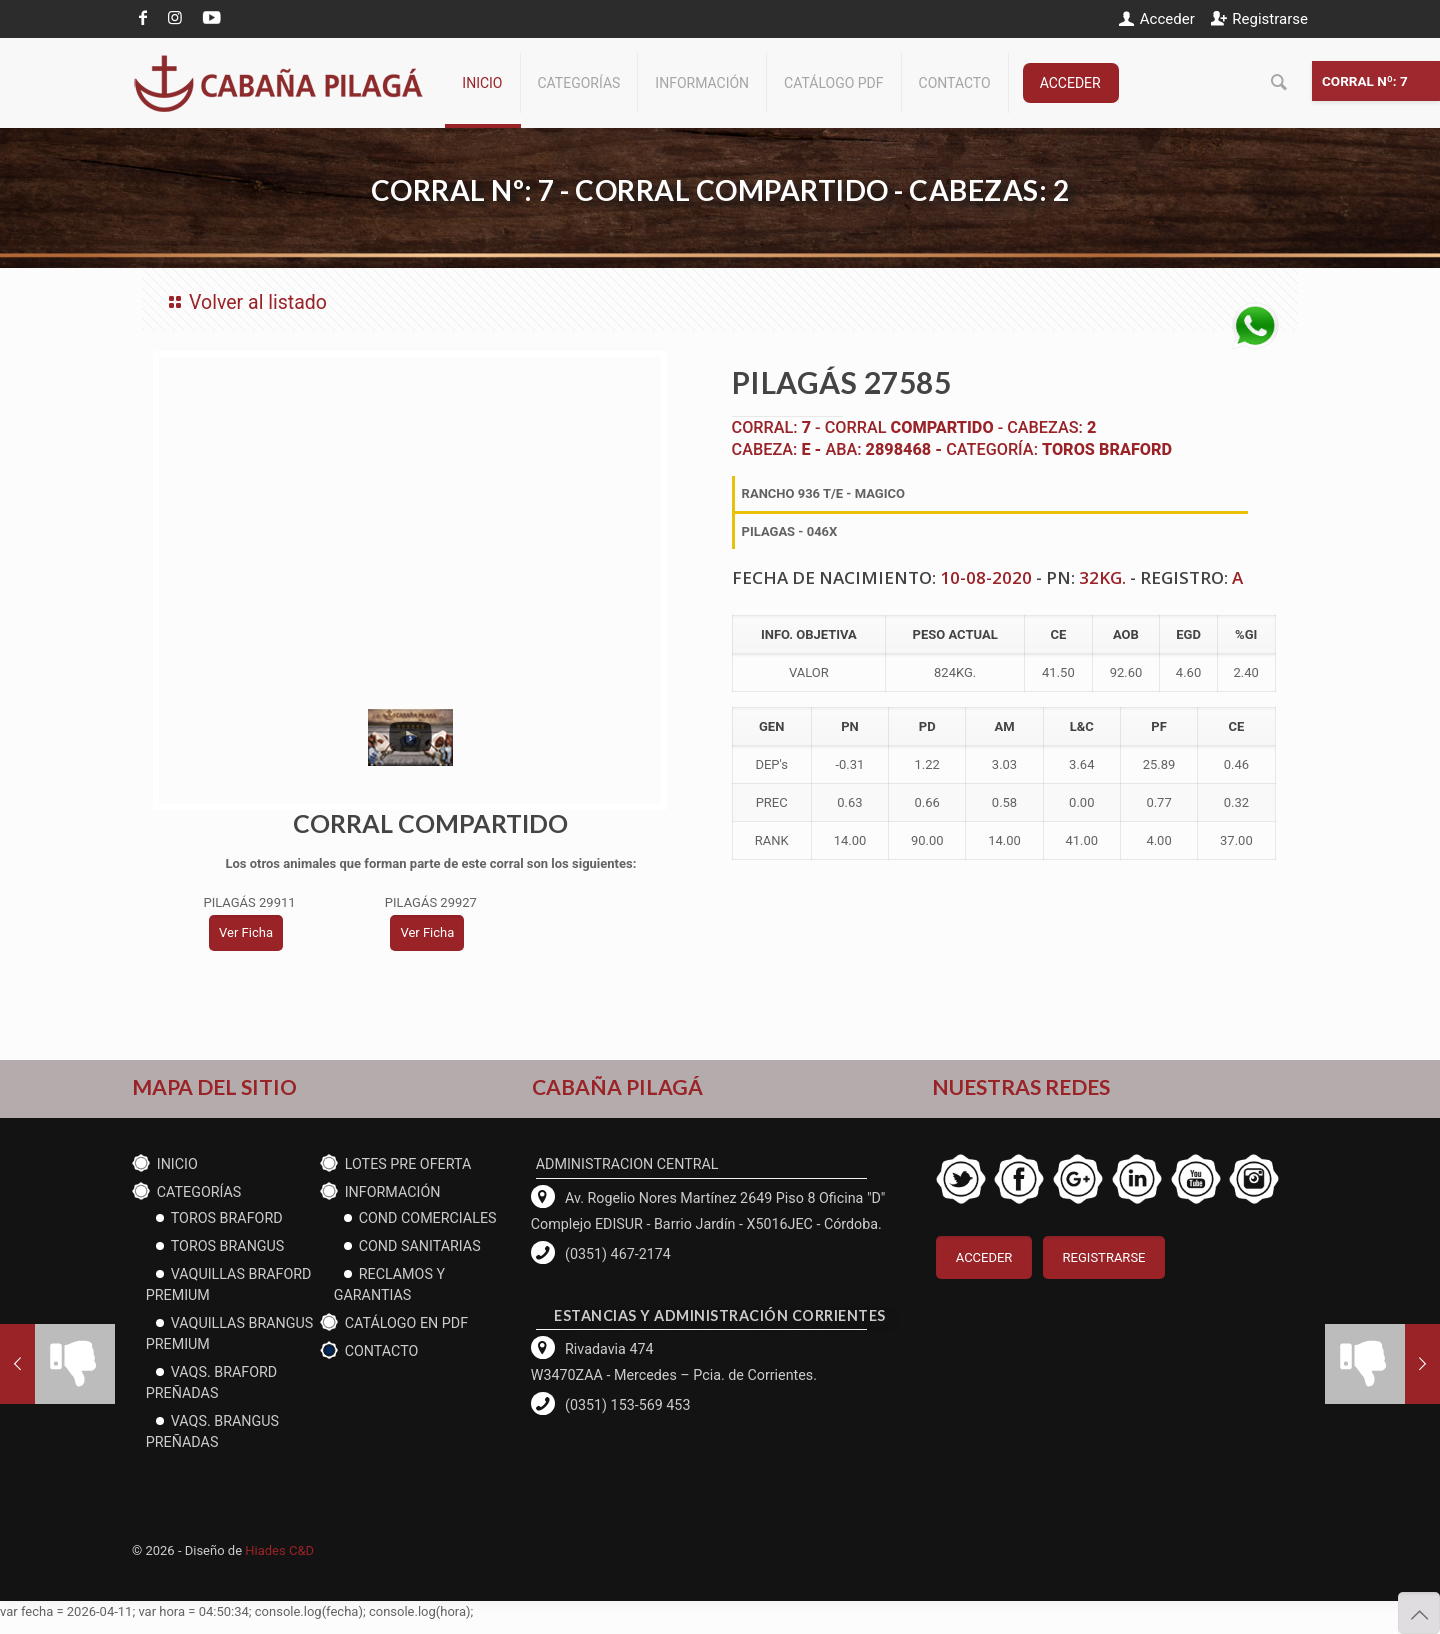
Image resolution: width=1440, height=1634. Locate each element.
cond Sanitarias (420, 1246)
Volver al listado (244, 302)
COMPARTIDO (942, 427)
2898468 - (906, 449)
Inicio (177, 1164)
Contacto (382, 1351)
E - (813, 449)
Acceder (1167, 19)
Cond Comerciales (428, 1218)
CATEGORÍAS (199, 1192)
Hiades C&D (279, 1550)
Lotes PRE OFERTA (408, 1164)
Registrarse (1270, 19)
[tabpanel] (415, 527)
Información (393, 1192)
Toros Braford (1107, 449)
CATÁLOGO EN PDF (406, 1323)
